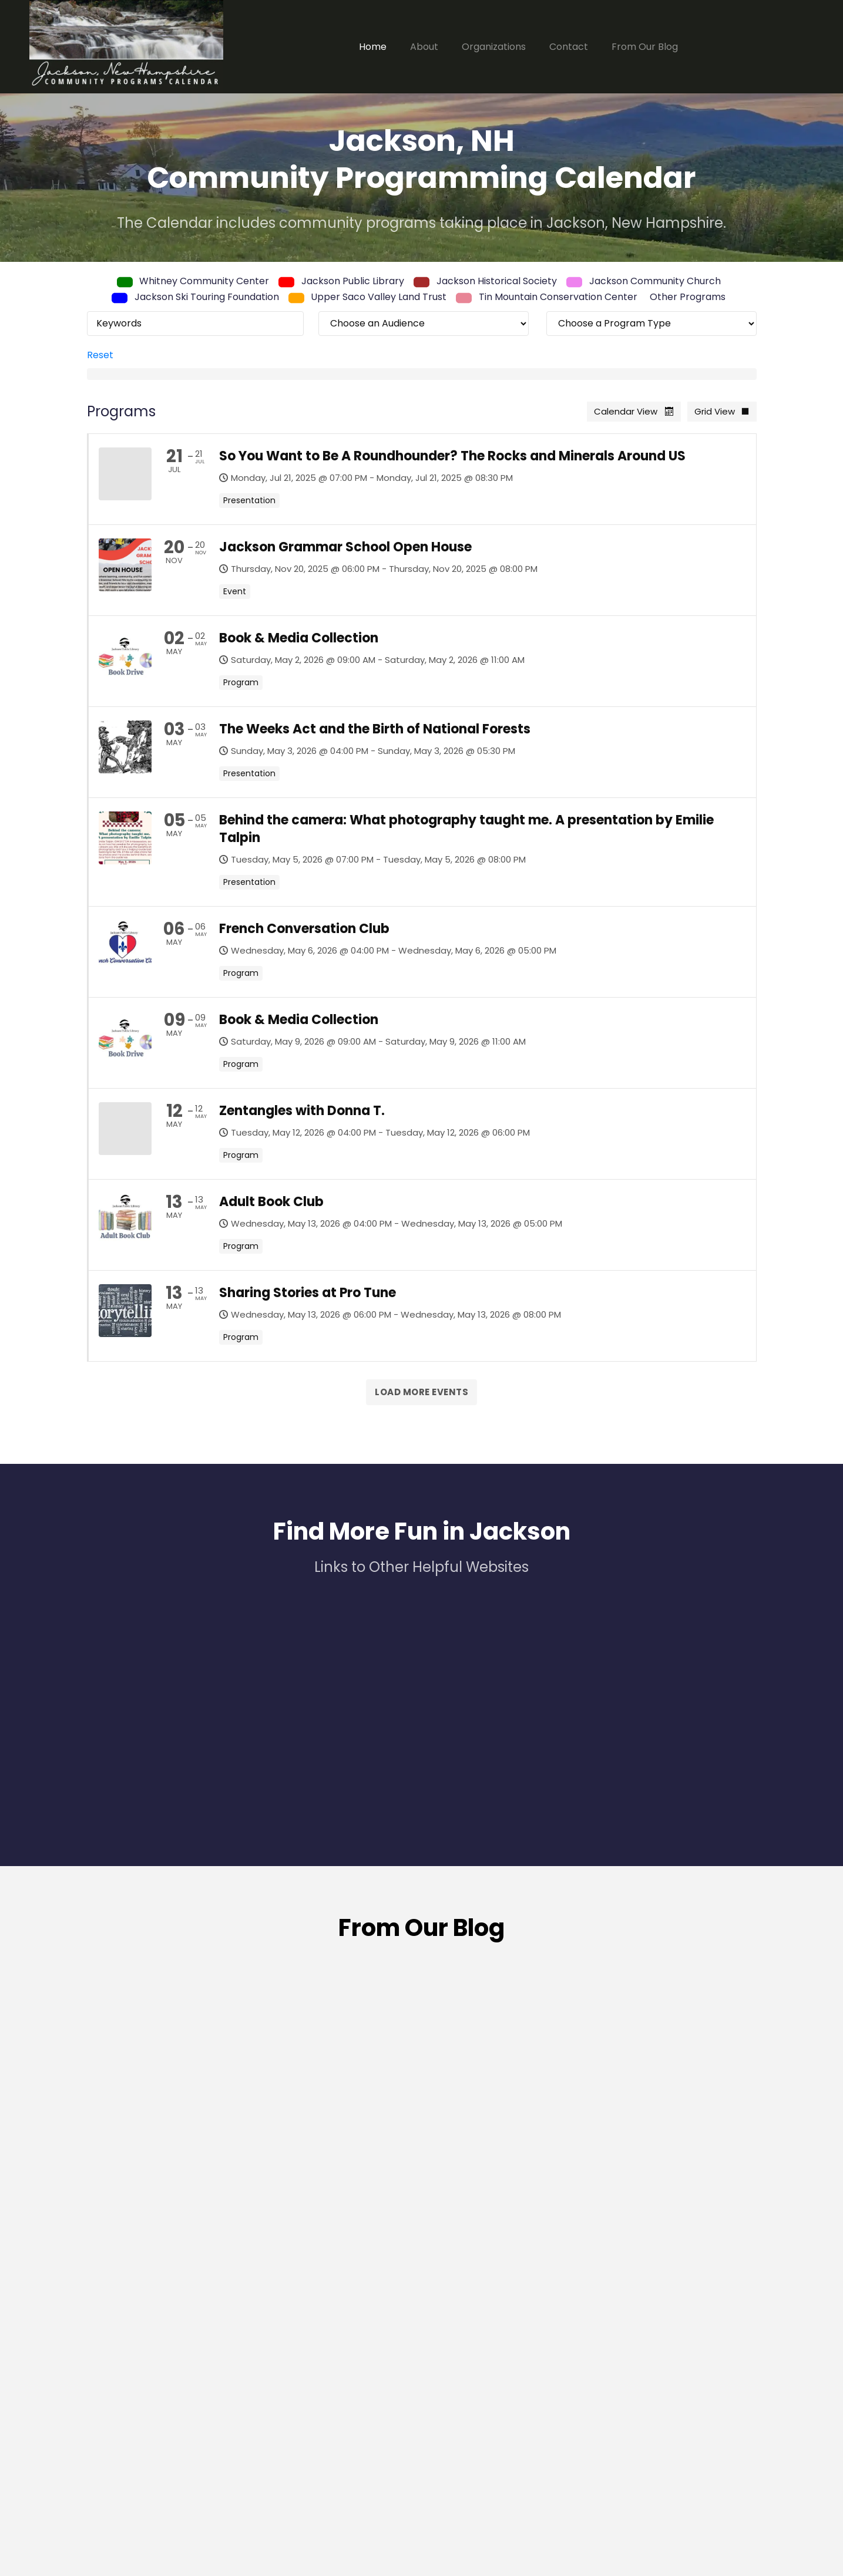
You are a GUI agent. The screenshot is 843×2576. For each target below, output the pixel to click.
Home (373, 46)
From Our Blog (645, 46)
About (424, 46)
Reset (100, 355)
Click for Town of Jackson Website (673, 2490)
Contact (568, 46)
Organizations (494, 46)
